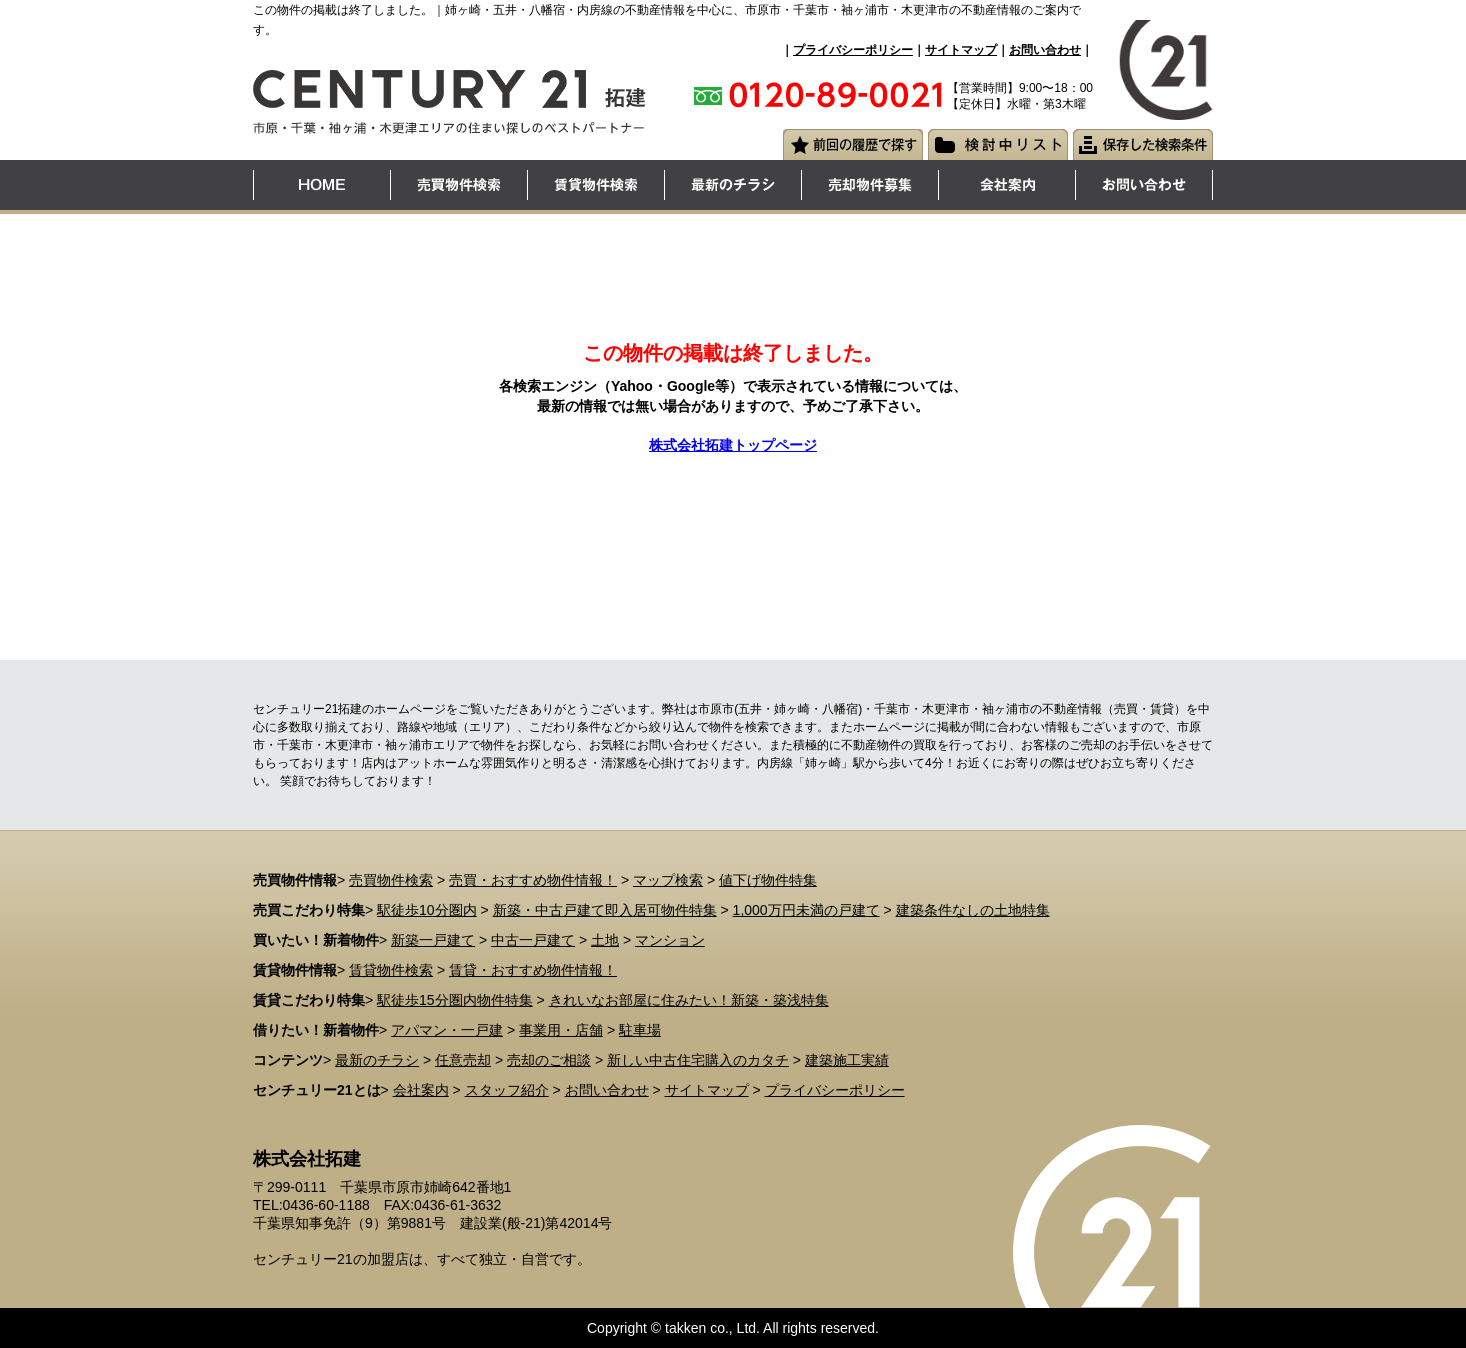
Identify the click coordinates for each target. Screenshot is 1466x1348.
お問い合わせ (1045, 50)
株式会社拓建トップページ (733, 445)
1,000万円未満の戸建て (806, 910)
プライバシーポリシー (853, 50)
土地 (605, 940)
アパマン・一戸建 (447, 1030)
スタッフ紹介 (507, 1090)
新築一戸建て (433, 940)
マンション (670, 940)
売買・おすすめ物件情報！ (533, 880)
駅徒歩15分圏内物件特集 (455, 1000)
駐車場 (640, 1030)
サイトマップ (961, 50)
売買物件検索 (391, 880)
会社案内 (421, 1090)
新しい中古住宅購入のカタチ (698, 1060)
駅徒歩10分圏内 (427, 910)
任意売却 (463, 1060)
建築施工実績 (847, 1060)
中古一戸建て (533, 940)
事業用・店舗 (561, 1030)
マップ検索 (668, 880)
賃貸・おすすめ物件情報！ (533, 970)
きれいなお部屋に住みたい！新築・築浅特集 (689, 1000)
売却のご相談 (549, 1060)
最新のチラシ (377, 1060)
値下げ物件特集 (768, 880)
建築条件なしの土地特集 (973, 910)
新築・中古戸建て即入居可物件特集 (605, 910)
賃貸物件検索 (391, 970)
